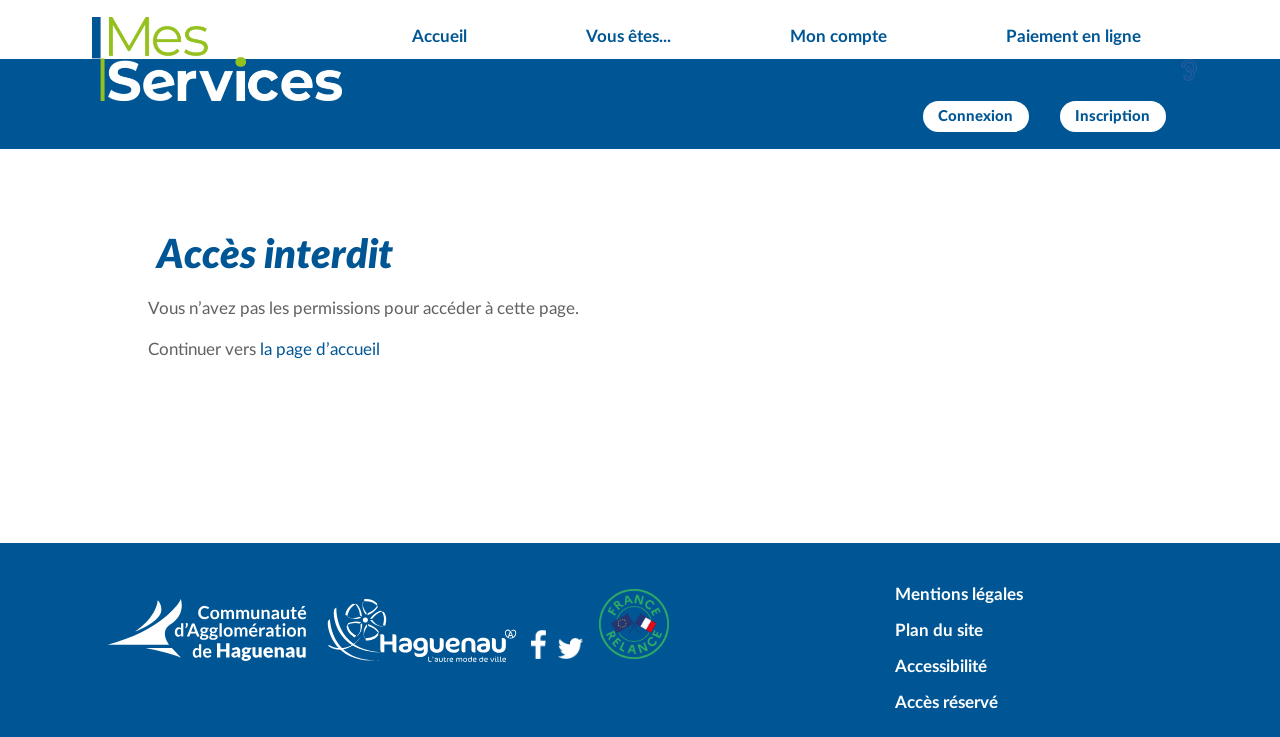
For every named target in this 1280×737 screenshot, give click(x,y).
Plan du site (939, 630)
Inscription (1112, 116)
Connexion (975, 116)
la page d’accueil (320, 349)
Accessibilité (941, 666)
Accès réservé (946, 702)
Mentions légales (959, 594)
